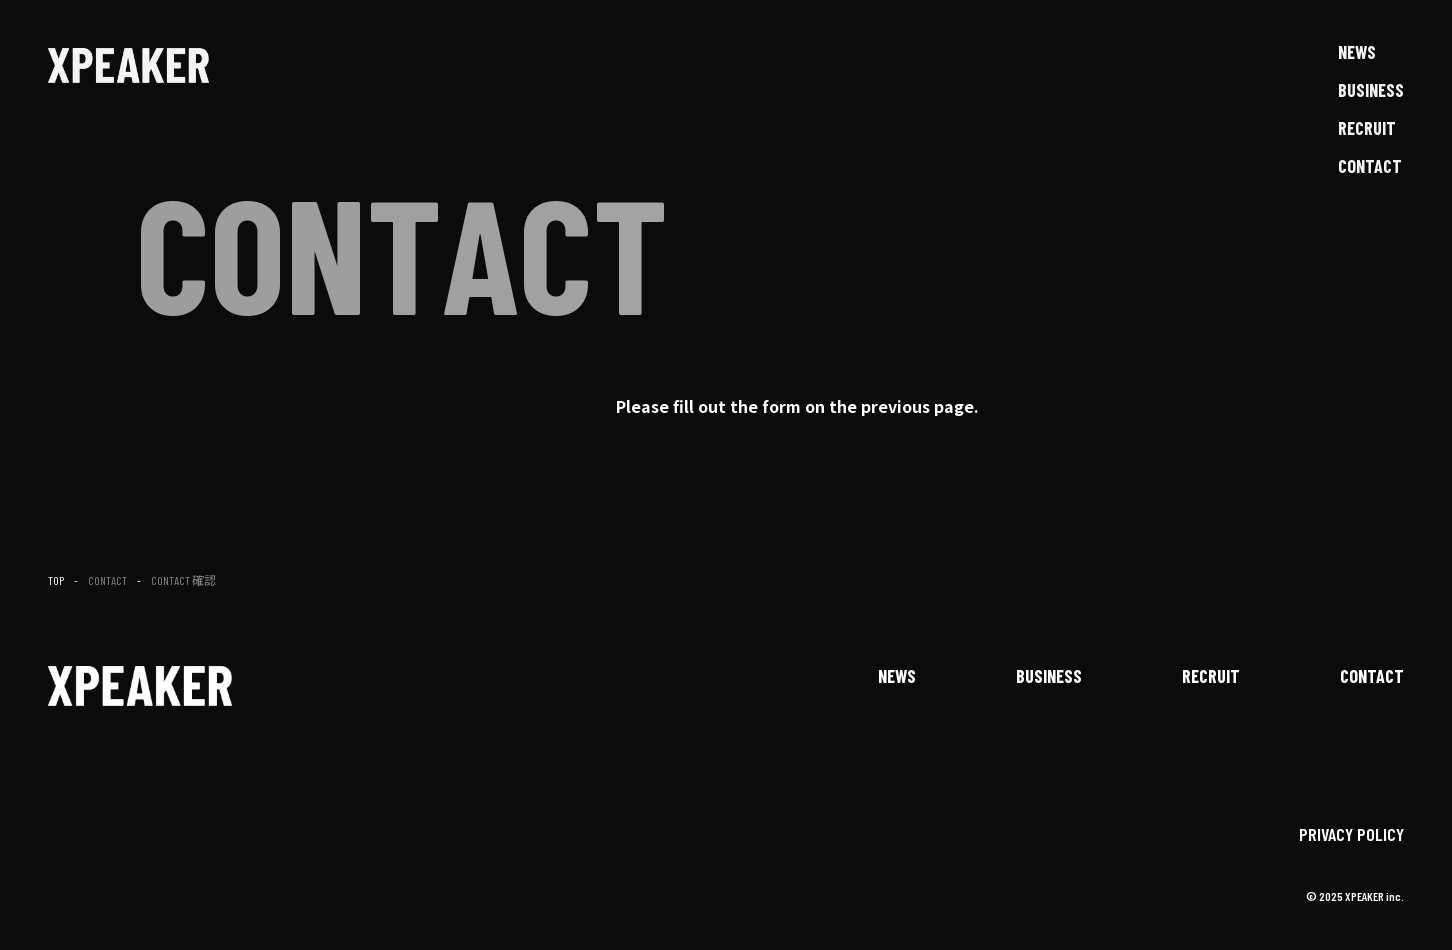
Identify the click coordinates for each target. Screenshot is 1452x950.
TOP (56, 580)
